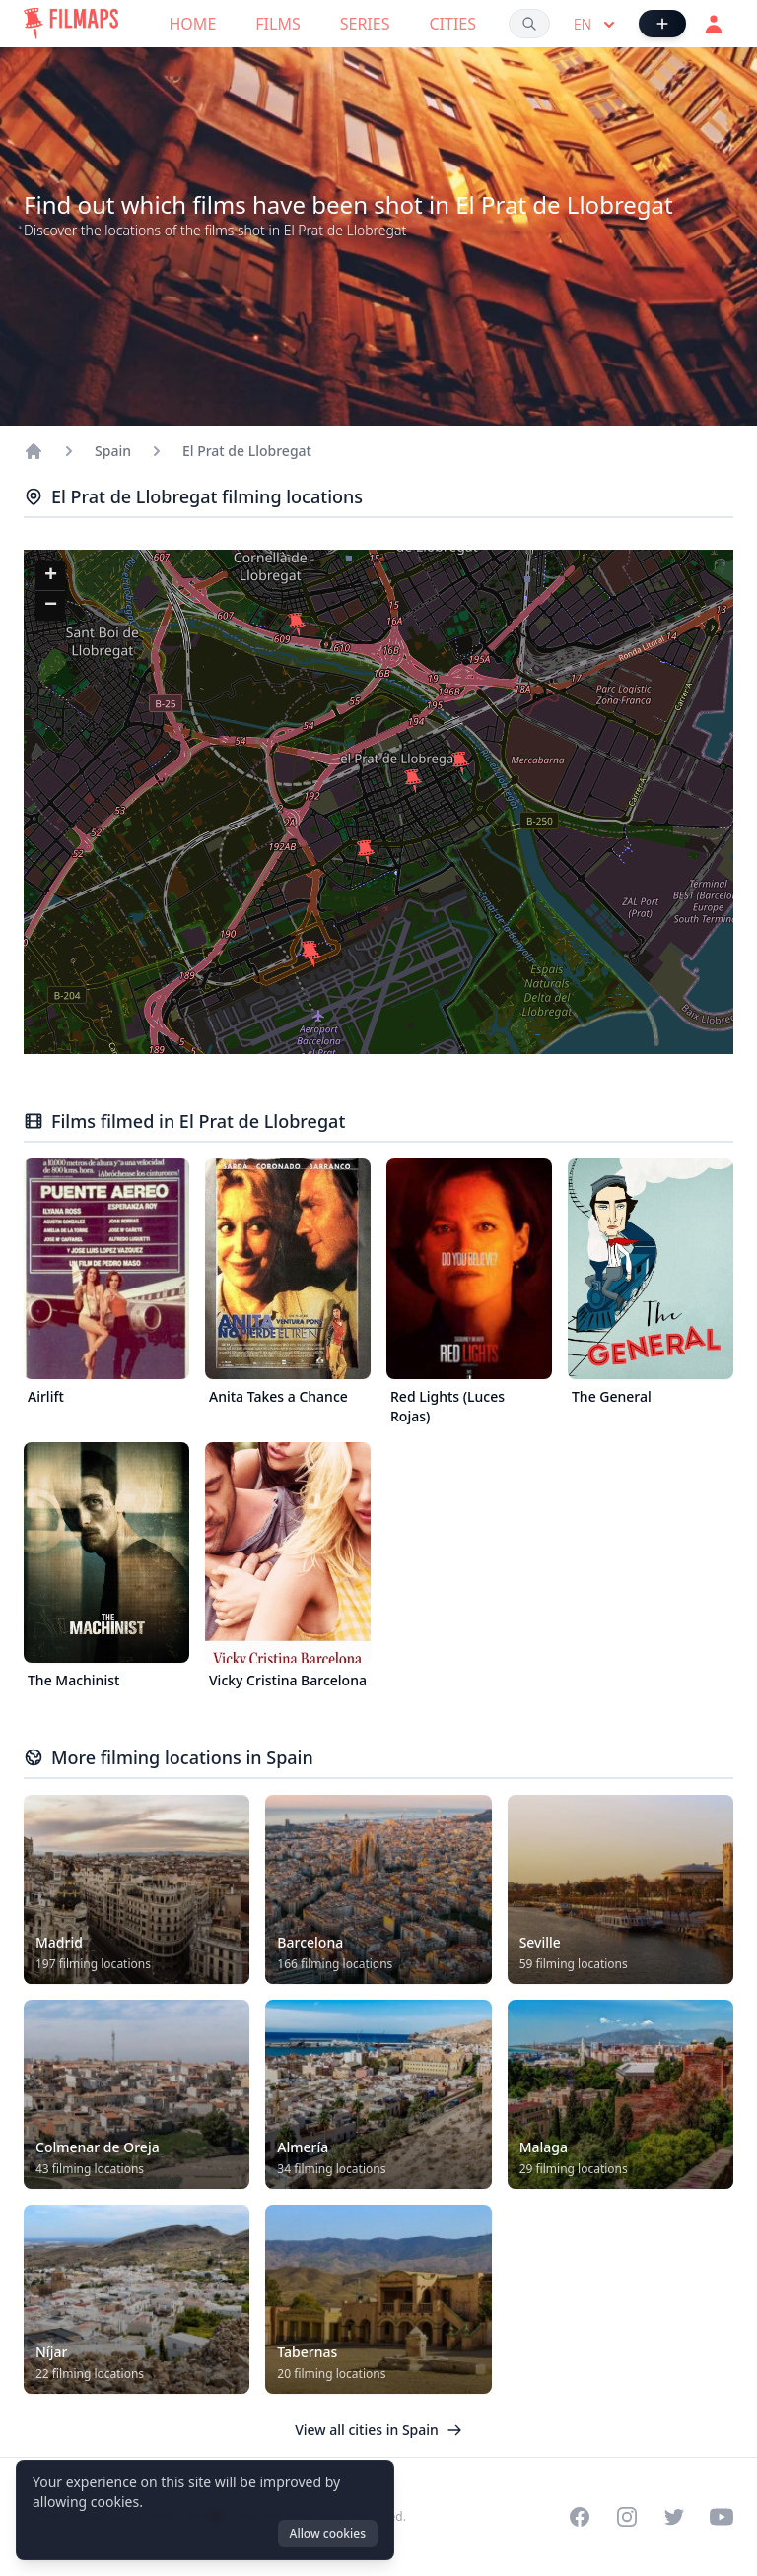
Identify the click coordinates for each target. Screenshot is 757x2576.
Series (365, 23)
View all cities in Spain (378, 2429)
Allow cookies (328, 2533)
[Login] (713, 23)
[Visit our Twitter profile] (674, 2517)
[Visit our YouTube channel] (721, 2517)
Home (193, 23)
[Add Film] (662, 23)
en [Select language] (596, 24)
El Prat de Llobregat (246, 450)
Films (277, 23)
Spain (113, 450)
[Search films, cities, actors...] (529, 23)
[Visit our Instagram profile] (627, 2517)
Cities (452, 23)
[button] (311, 955)
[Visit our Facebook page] (579, 2517)
